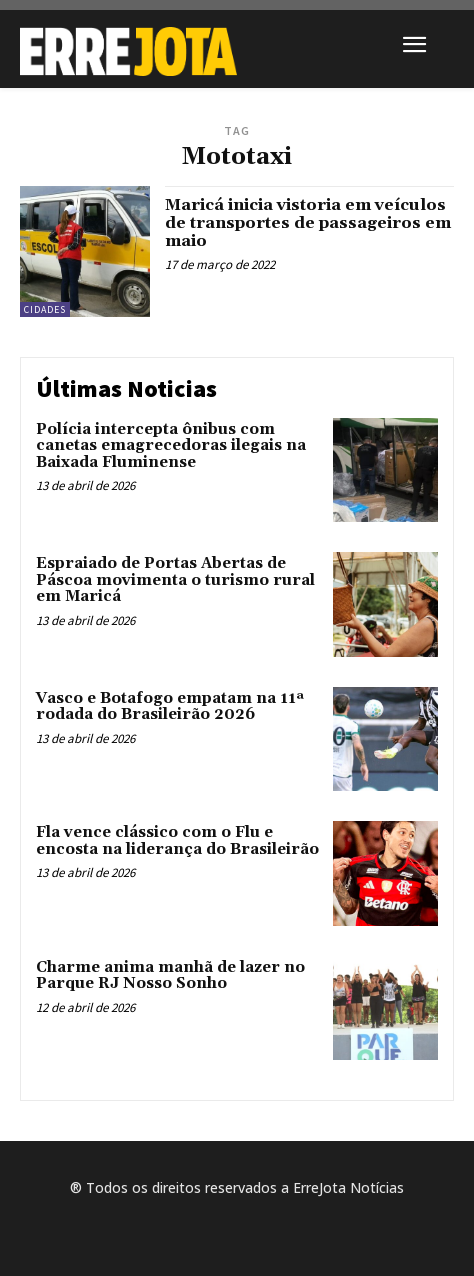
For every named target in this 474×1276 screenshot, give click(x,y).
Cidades (45, 309)
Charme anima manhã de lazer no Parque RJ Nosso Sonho (170, 976)
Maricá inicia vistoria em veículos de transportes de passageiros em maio (308, 222)
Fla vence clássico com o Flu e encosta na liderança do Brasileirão (177, 841)
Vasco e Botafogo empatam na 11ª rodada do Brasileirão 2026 (170, 707)
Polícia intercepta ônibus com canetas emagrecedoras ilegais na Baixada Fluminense (171, 446)
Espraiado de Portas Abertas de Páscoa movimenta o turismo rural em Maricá (175, 580)
